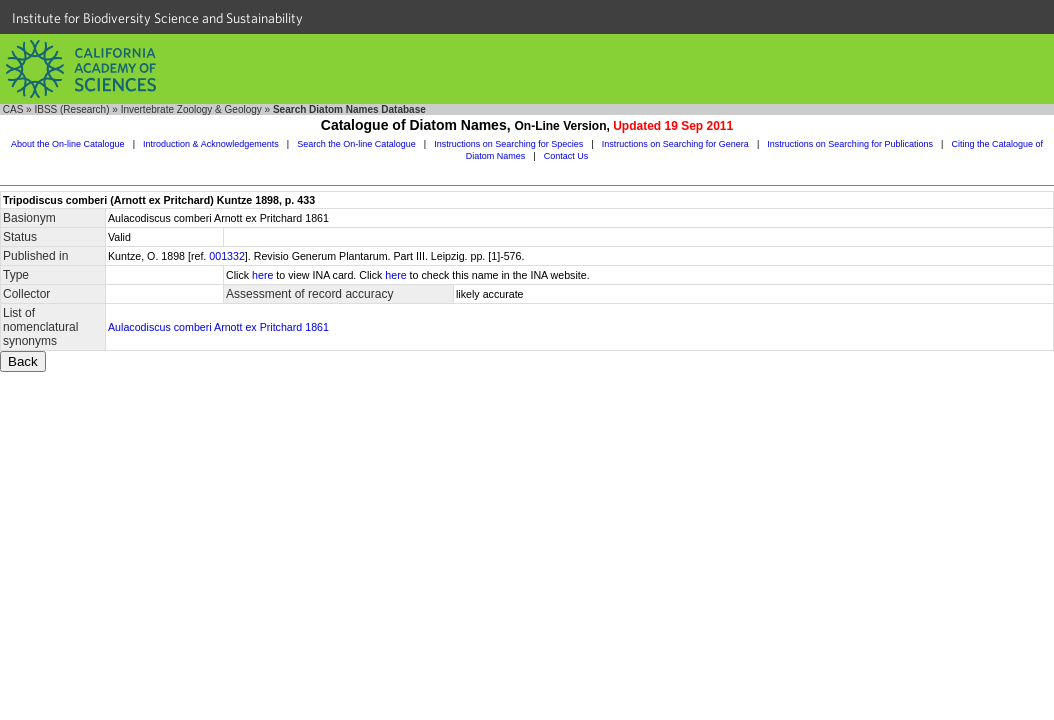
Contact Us (566, 156)
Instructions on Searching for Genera (675, 144)
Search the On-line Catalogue (356, 144)
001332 (227, 256)
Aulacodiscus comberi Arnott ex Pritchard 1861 (218, 327)
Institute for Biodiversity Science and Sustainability (157, 18)
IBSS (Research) (71, 109)
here (262, 275)
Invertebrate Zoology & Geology (191, 109)
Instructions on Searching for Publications (850, 144)
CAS (13, 109)
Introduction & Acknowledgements (211, 144)
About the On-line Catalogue (68, 144)
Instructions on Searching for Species (508, 144)
